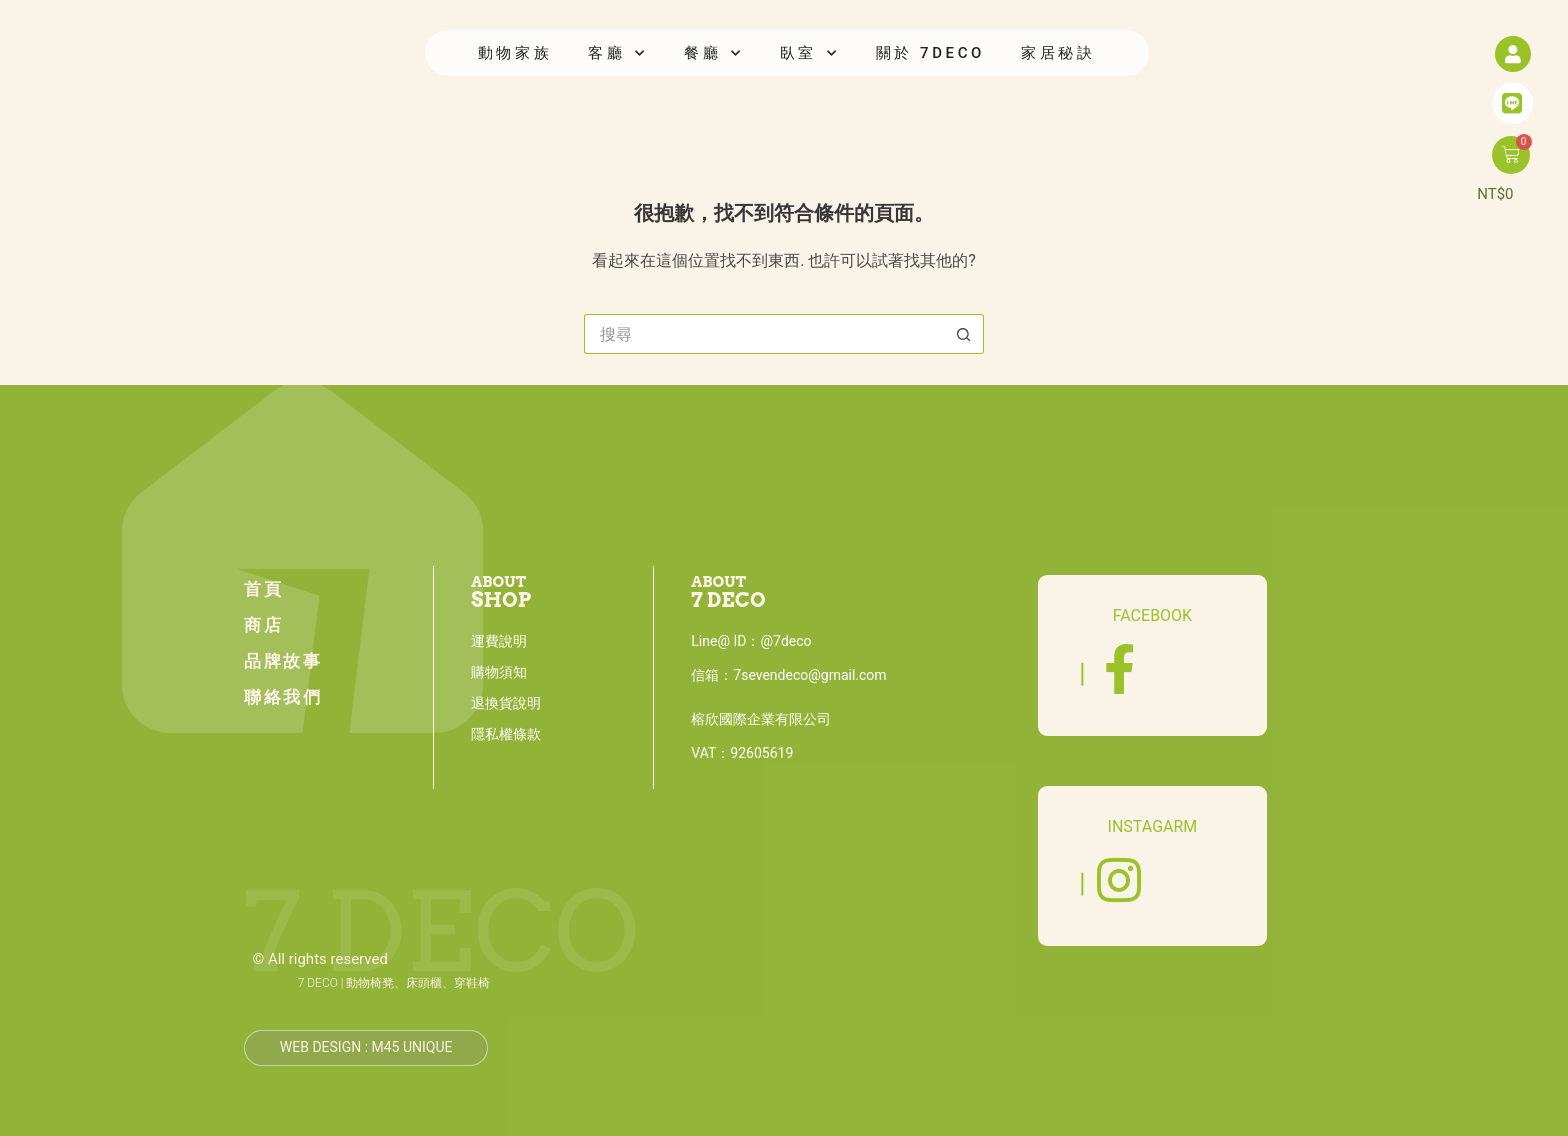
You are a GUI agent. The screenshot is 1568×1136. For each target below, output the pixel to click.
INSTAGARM (1153, 826)
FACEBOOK (1152, 615)
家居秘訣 (1058, 53)
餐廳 (714, 53)
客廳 (618, 53)
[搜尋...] (764, 334)
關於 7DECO (930, 53)
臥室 (810, 53)
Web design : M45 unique (366, 1047)
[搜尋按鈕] (964, 334)
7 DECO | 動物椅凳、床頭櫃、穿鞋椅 (394, 983)
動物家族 (515, 53)
